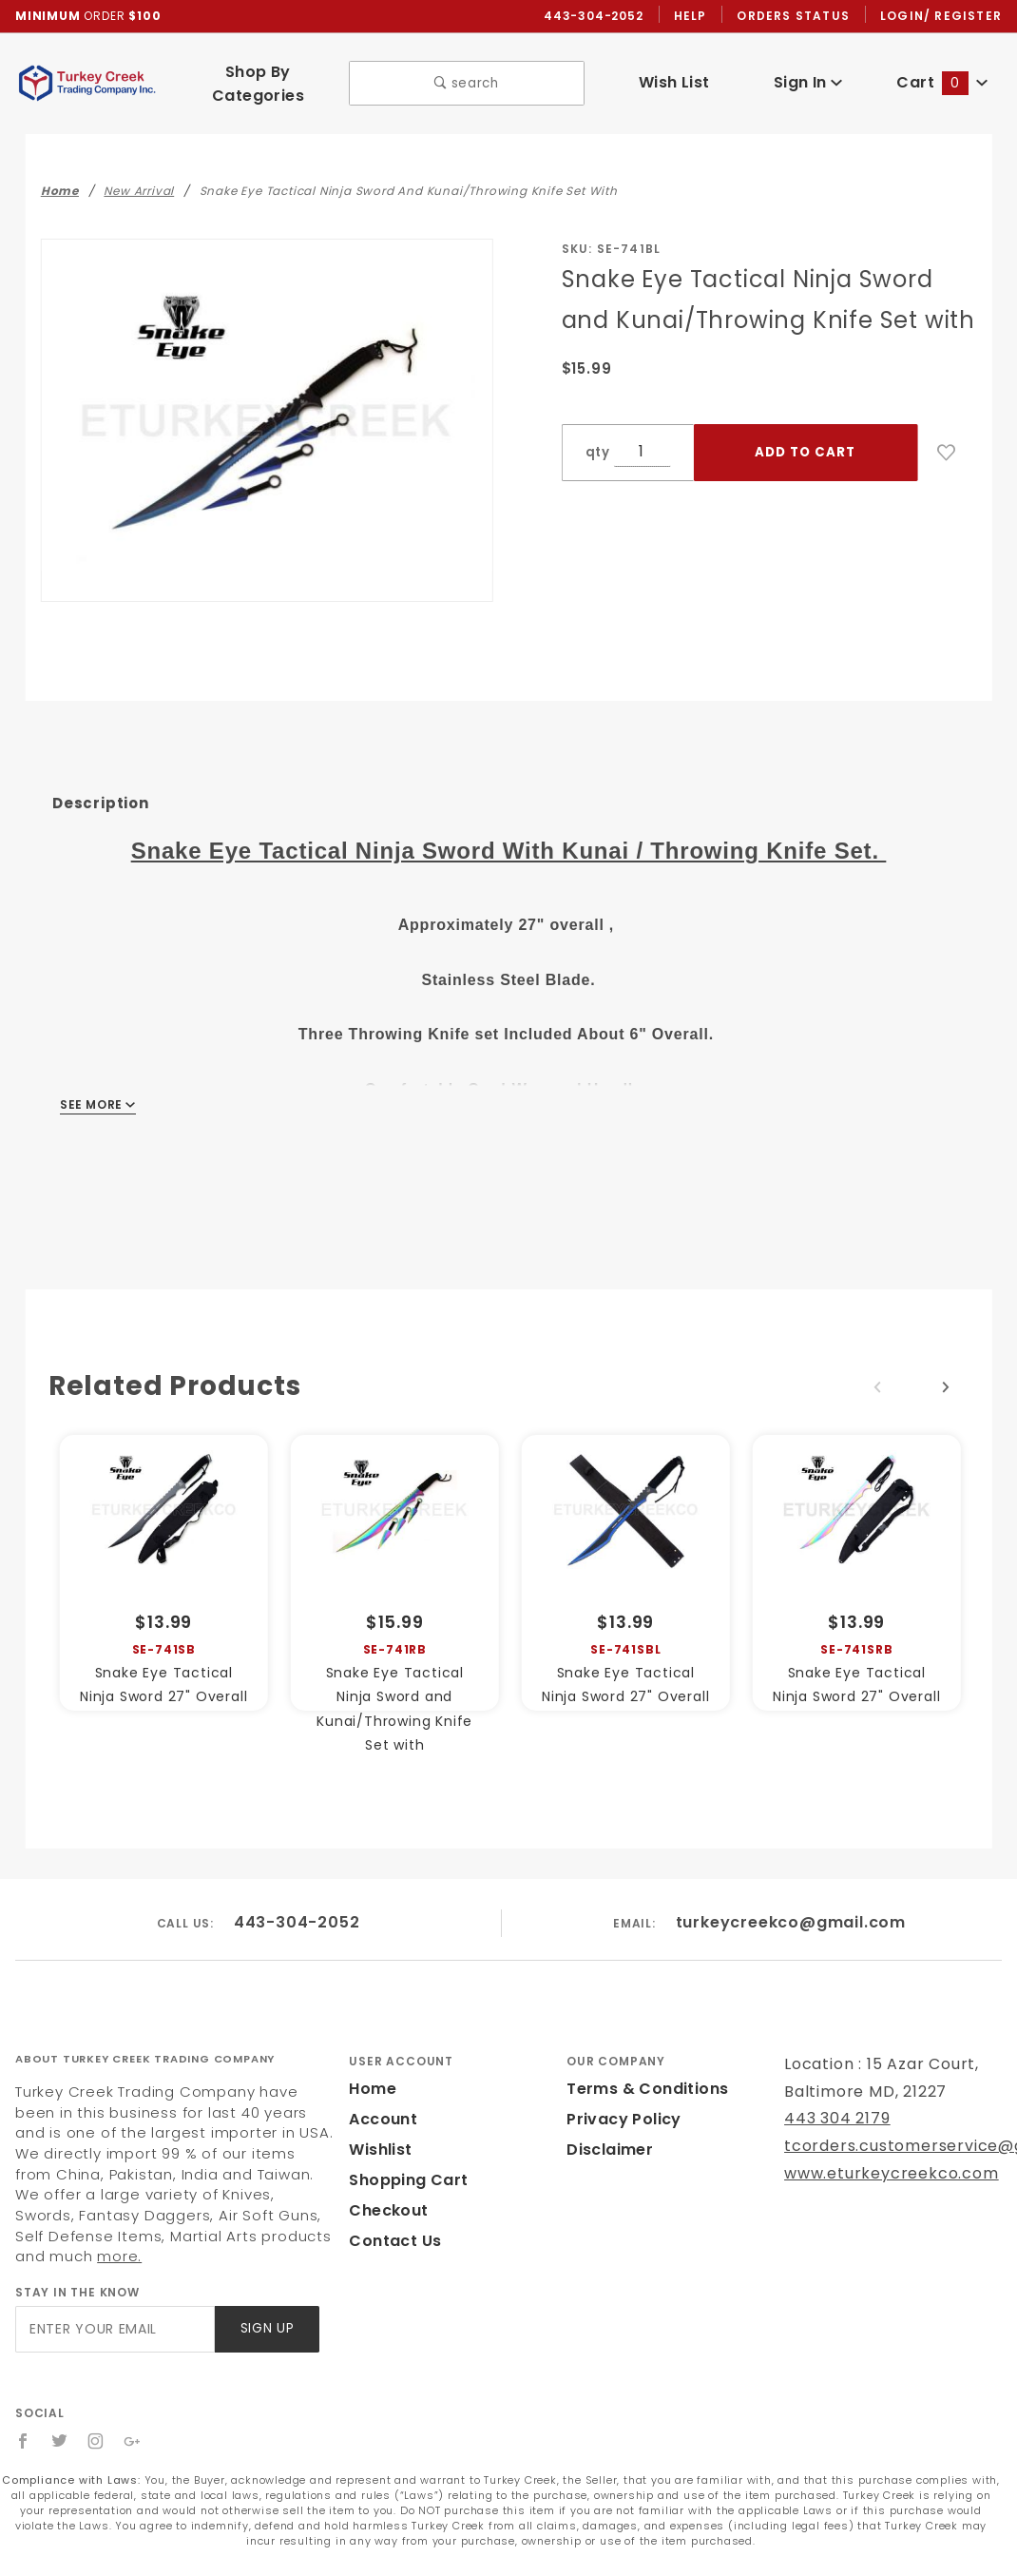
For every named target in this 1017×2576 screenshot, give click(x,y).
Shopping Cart (408, 2180)
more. (119, 2256)
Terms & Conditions (647, 2089)
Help (690, 16)
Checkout (388, 2210)
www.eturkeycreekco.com (891, 2173)
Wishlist (380, 2149)
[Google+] (133, 2441)
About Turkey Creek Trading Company (145, 2058)
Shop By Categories (258, 84)
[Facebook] (23, 2441)
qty (597, 452)
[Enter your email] (115, 2329)
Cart (942, 82)
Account (383, 2119)
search (466, 83)
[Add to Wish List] (946, 452)
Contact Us (395, 2241)
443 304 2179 (837, 2118)
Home (372, 2089)
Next (946, 1387)
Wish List (674, 82)
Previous (877, 1387)
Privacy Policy (623, 2119)
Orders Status (793, 16)
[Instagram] (96, 2441)
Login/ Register (941, 16)
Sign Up (267, 2328)
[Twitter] (59, 2441)
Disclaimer (609, 2149)
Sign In (808, 82)
